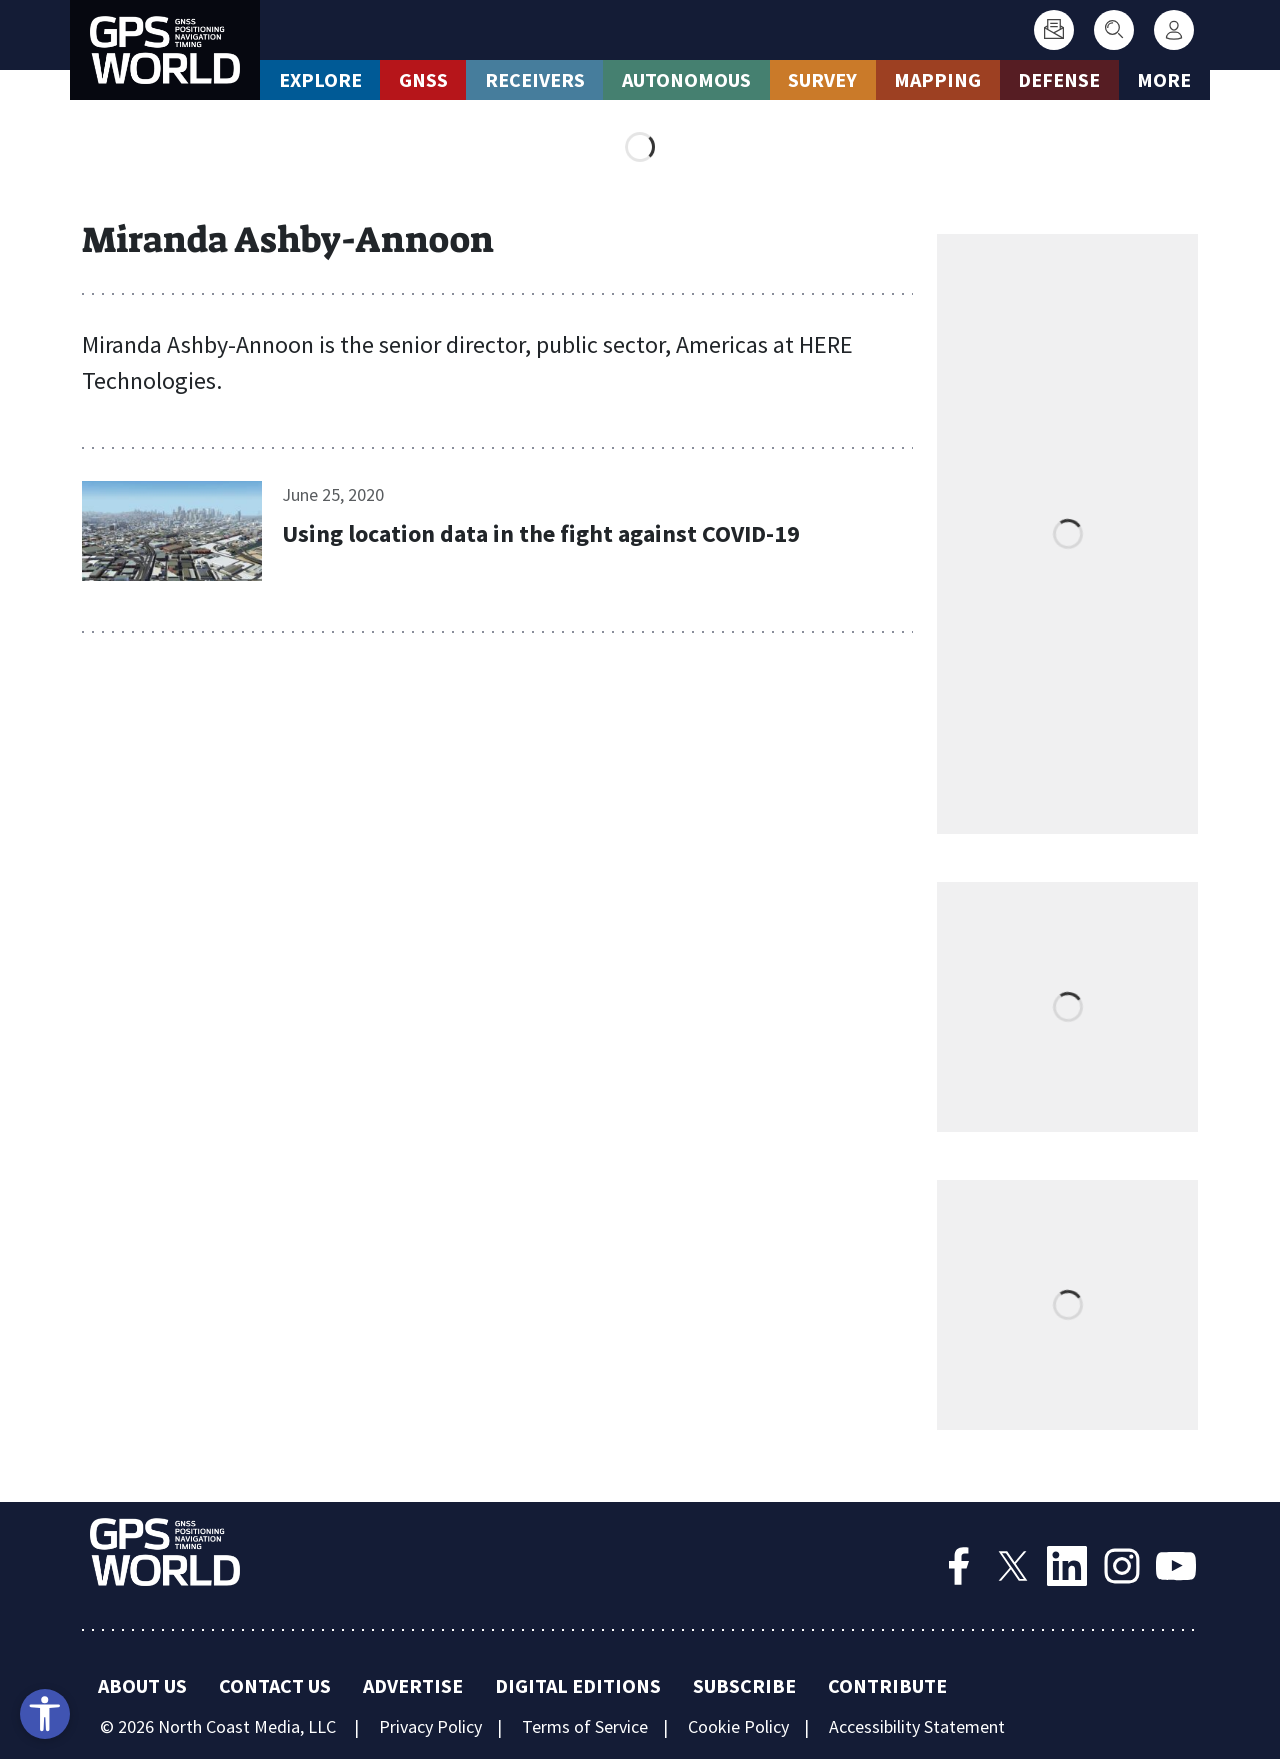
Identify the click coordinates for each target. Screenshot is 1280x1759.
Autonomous (686, 79)
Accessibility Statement (917, 1726)
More (1164, 79)
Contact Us (275, 1685)
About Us (142, 1685)
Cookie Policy (738, 1726)
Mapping (937, 79)
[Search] (1114, 30)
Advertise (413, 1685)
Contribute (887, 1685)
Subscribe (744, 1685)
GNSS (423, 79)
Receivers (535, 79)
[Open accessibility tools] (45, 1714)
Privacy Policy (430, 1726)
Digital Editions (578, 1685)
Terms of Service (585, 1726)
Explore (320, 79)
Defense (1059, 79)
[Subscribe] (1054, 30)
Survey (822, 79)
